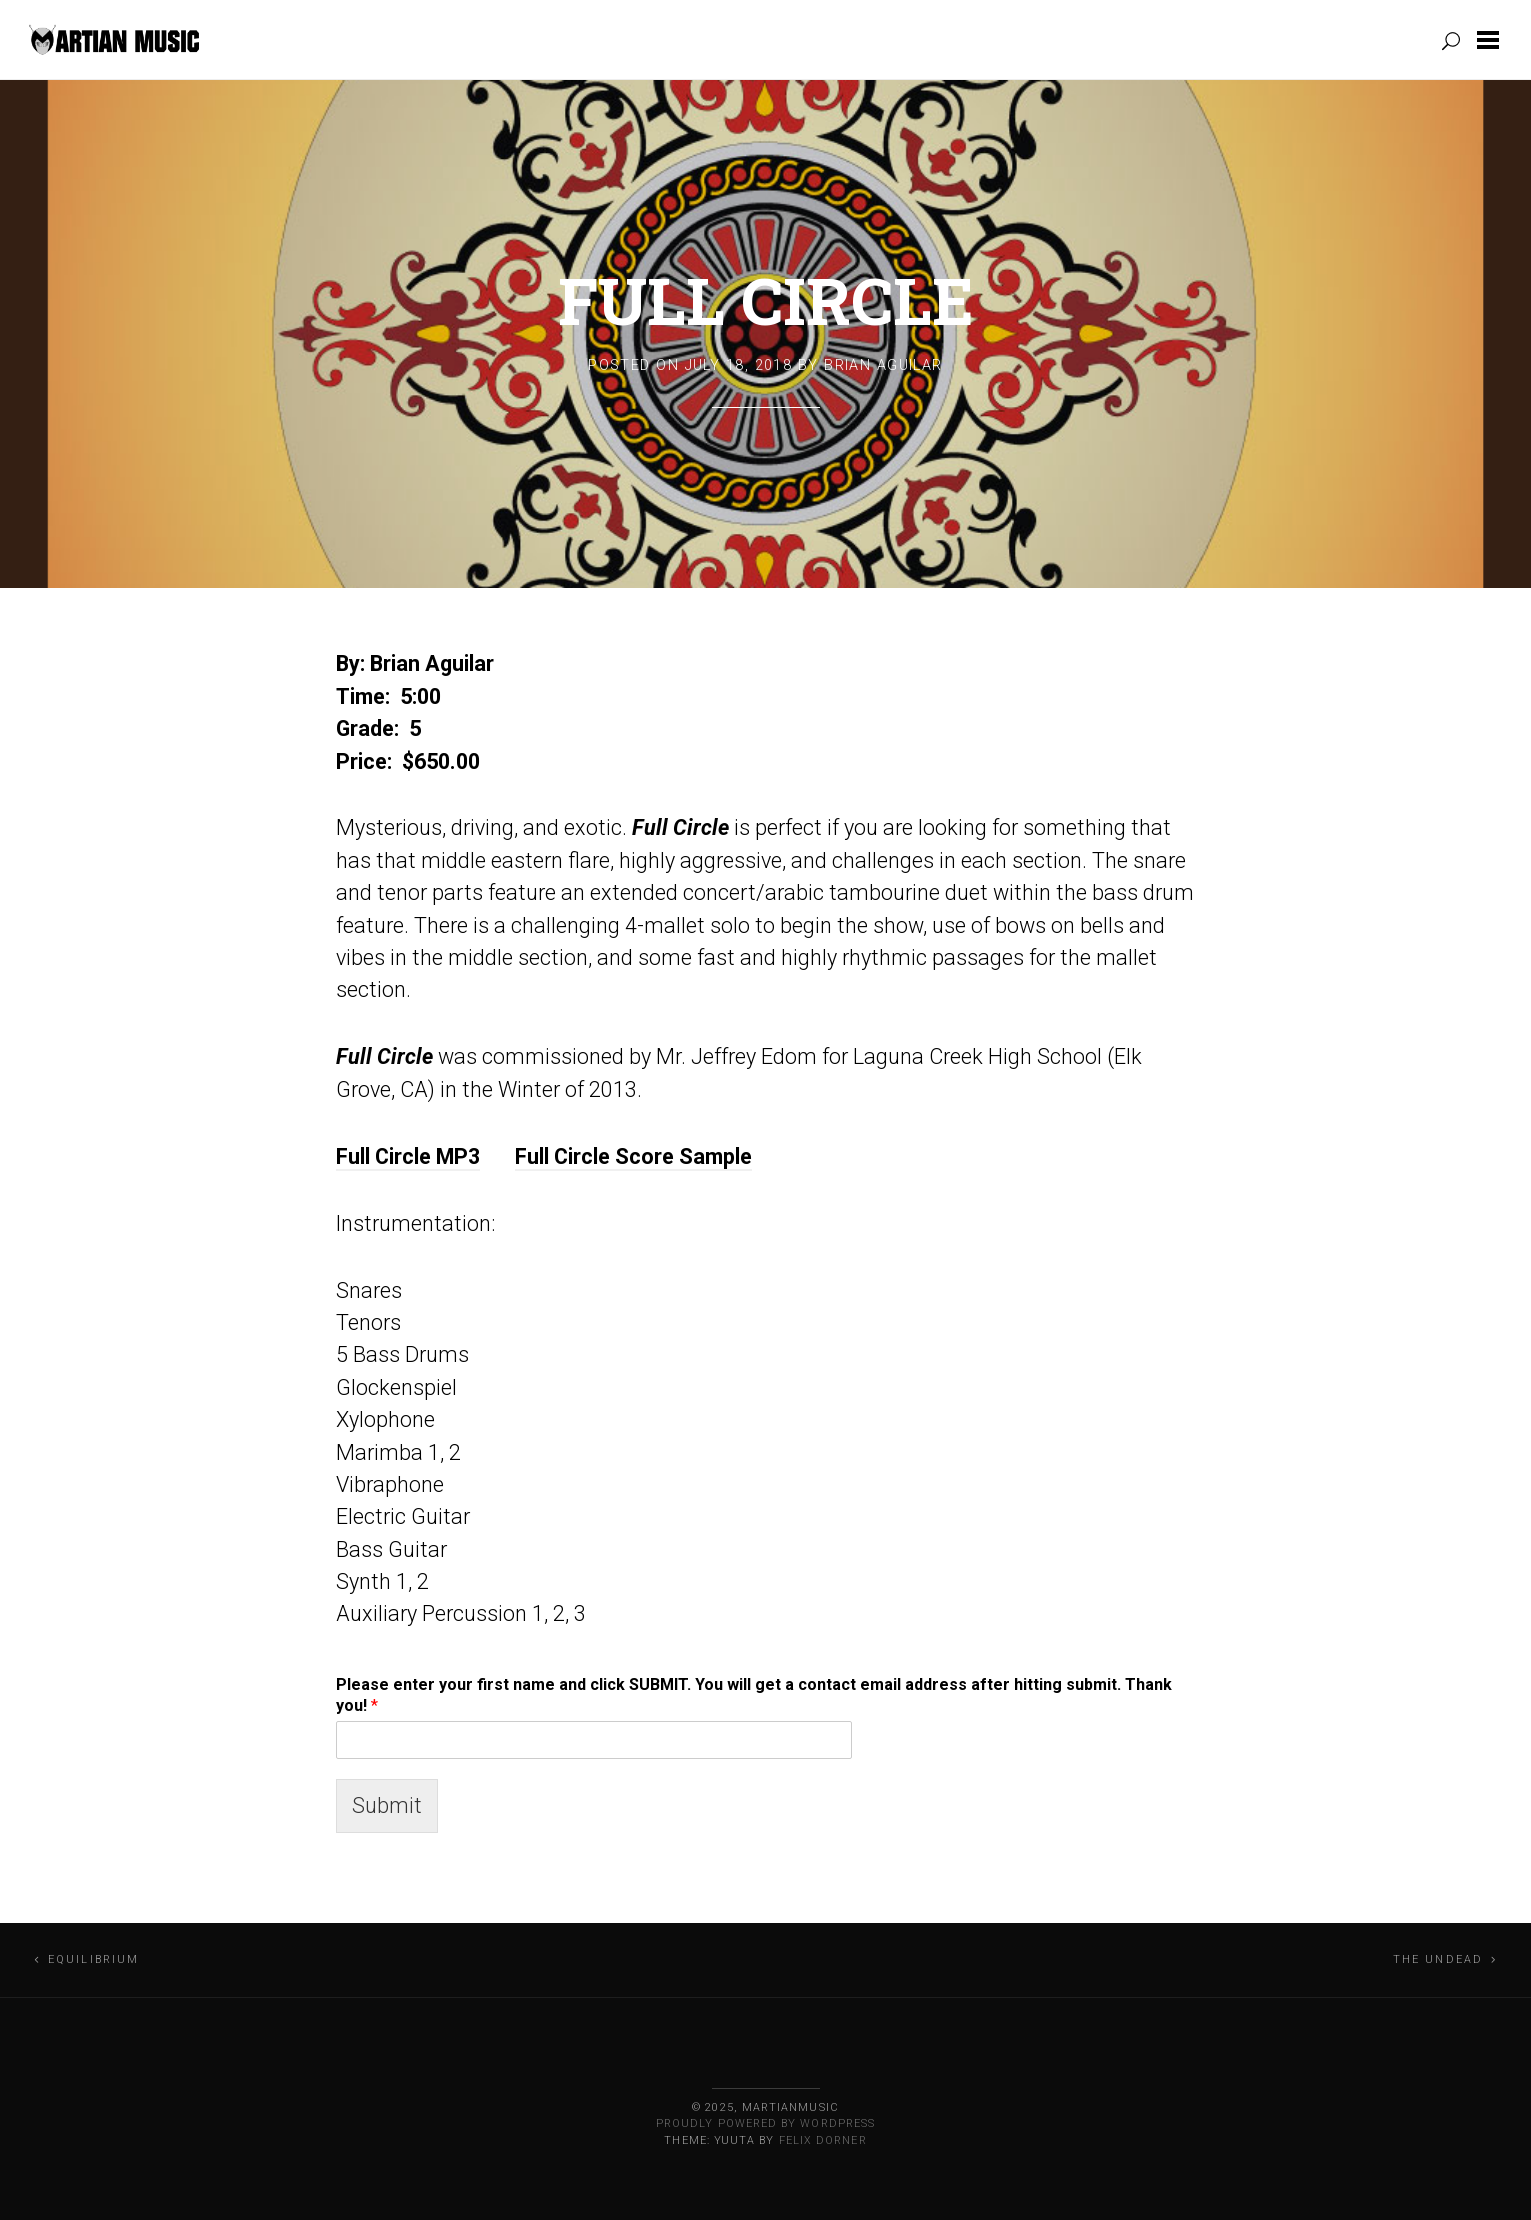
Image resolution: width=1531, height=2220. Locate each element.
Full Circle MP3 (408, 1156)
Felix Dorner (823, 2140)
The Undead (1438, 1959)
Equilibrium (94, 1959)
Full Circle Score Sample (633, 1156)
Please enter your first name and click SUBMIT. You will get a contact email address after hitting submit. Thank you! (754, 1695)
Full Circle (766, 300)
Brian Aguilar (883, 365)
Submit (387, 1805)
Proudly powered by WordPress (765, 2123)
